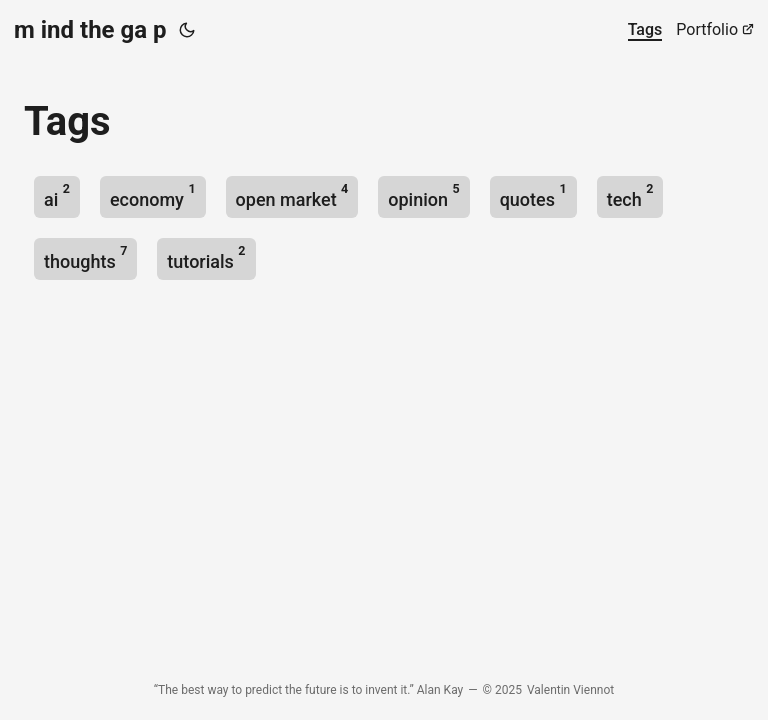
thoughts (85, 257)
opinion (423, 195)
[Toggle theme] (187, 30)
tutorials (206, 257)
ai (57, 195)
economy (153, 195)
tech (630, 195)
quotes (533, 195)
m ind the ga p (90, 30)
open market (292, 195)
